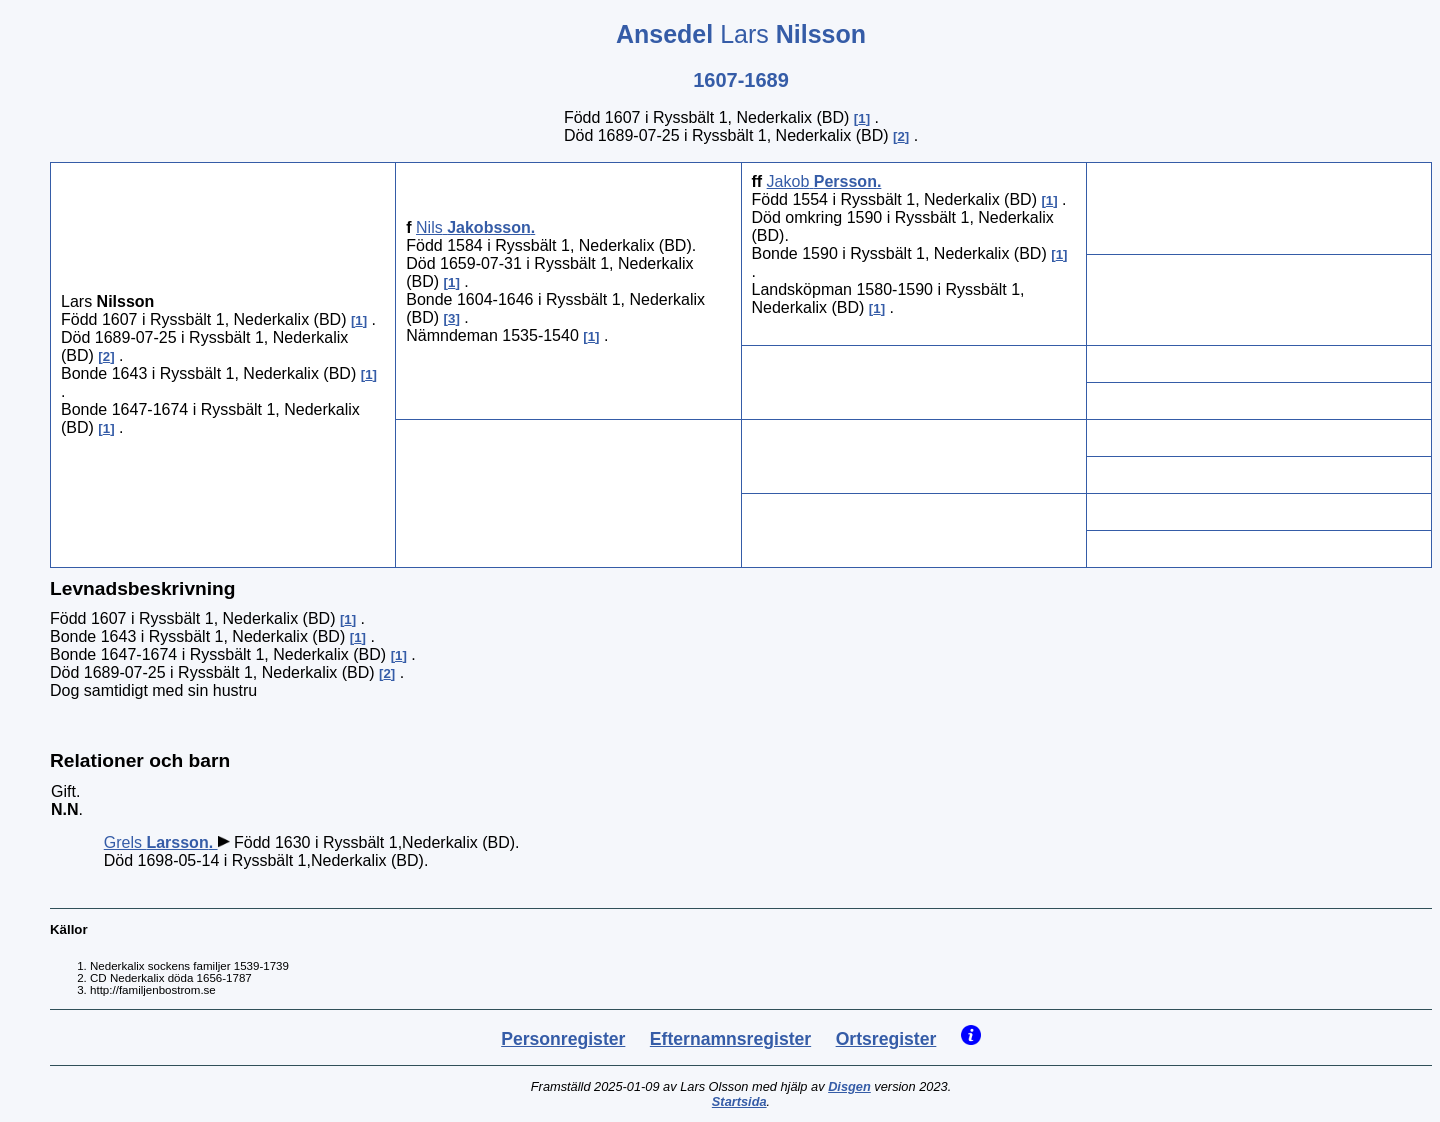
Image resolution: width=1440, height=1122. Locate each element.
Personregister (563, 1039)
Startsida (739, 1101)
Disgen (849, 1086)
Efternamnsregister (730, 1039)
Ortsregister (886, 1039)
